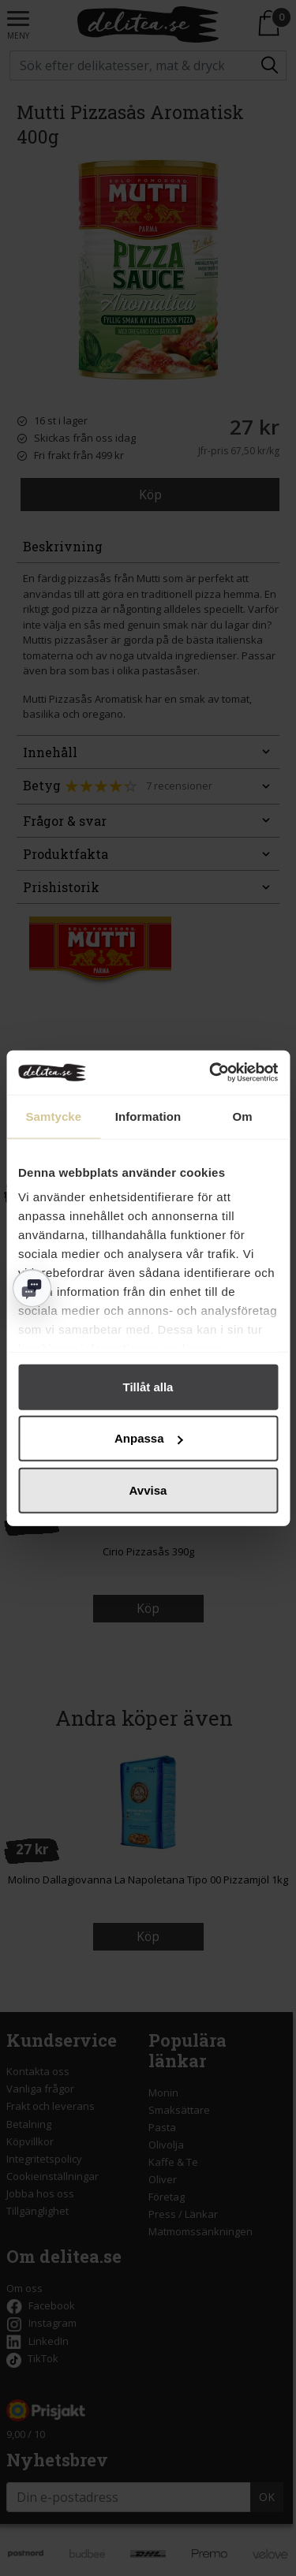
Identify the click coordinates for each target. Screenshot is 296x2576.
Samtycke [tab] (53, 1115)
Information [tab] (148, 1115)
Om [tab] (243, 1115)
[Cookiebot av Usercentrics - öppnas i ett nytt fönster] (211, 1072)
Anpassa (148, 1438)
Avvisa (148, 1489)
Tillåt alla (148, 1386)
